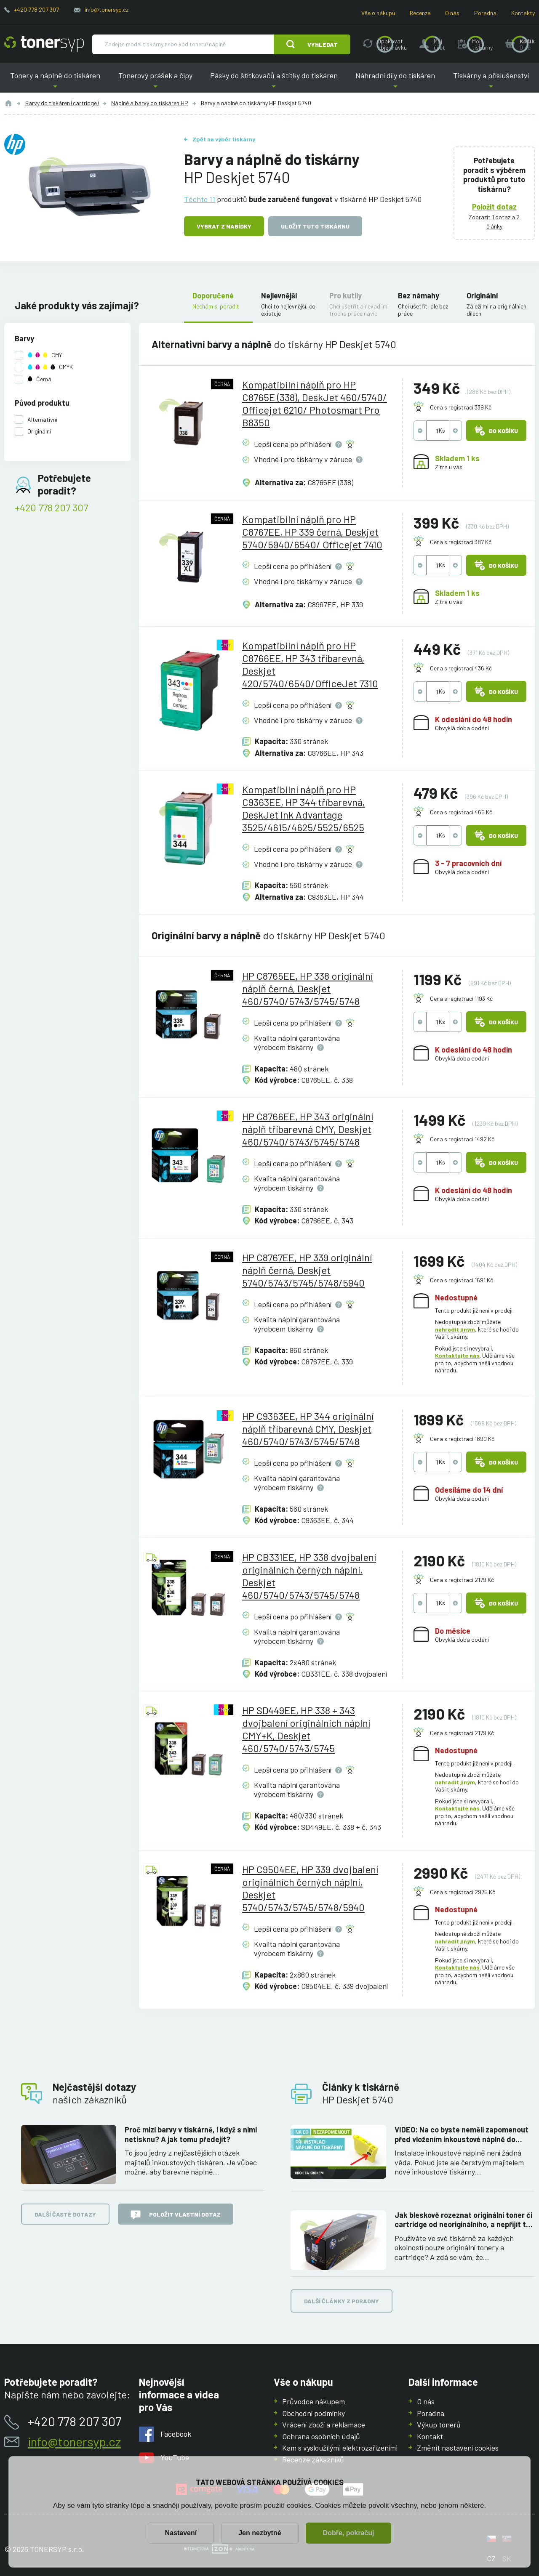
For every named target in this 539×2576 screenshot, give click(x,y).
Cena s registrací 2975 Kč (462, 1891)
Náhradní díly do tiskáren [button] (395, 82)
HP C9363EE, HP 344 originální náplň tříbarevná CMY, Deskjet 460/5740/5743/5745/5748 (308, 1428)
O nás (452, 12)
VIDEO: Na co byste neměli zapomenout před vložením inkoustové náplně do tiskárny (461, 2134)
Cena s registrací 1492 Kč (462, 1139)
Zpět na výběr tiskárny (223, 139)
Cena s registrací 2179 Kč (462, 1579)
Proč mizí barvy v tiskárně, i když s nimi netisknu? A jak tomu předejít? (191, 2134)
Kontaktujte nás (457, 1355)
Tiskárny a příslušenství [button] (491, 82)
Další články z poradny (341, 2301)
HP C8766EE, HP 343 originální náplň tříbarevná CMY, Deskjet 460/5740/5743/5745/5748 (307, 1129)
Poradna (485, 12)
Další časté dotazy (65, 2214)
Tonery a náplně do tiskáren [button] (55, 82)
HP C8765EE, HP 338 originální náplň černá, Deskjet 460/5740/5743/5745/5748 (307, 988)
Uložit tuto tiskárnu (315, 226)
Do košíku (496, 430)
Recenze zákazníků (313, 2459)
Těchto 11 (199, 198)
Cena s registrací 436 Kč (461, 668)
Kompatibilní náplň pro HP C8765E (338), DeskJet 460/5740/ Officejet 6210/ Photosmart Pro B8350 (314, 403)
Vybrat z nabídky (224, 226)
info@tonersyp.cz (106, 9)
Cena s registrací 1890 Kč (462, 1438)
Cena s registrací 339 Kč (460, 407)
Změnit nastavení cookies (458, 2447)
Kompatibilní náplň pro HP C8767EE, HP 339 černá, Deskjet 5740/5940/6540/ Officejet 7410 (312, 531)
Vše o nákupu (378, 12)
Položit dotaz (494, 206)
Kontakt (430, 2436)
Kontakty (523, 12)
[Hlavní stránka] (44, 44)
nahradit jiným (455, 1328)
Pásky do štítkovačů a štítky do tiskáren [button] (274, 82)
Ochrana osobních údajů (321, 2436)
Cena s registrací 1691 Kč (461, 1280)
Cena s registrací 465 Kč (461, 812)
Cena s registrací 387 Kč (460, 541)
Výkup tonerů (439, 2424)
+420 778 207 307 (36, 9)
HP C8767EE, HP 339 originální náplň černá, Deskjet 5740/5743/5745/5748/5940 (307, 1270)
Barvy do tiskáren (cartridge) (62, 102)
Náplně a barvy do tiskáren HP (149, 102)
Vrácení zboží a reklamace (323, 2424)
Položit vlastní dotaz (176, 2215)
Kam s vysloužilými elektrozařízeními (340, 2447)
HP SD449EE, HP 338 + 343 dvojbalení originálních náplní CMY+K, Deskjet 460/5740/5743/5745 (306, 1729)
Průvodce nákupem (313, 2401)
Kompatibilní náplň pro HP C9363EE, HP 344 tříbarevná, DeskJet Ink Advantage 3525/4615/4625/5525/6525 (303, 808)
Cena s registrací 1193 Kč (461, 998)
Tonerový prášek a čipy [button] (155, 82)
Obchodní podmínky (313, 2413)
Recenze (420, 12)
